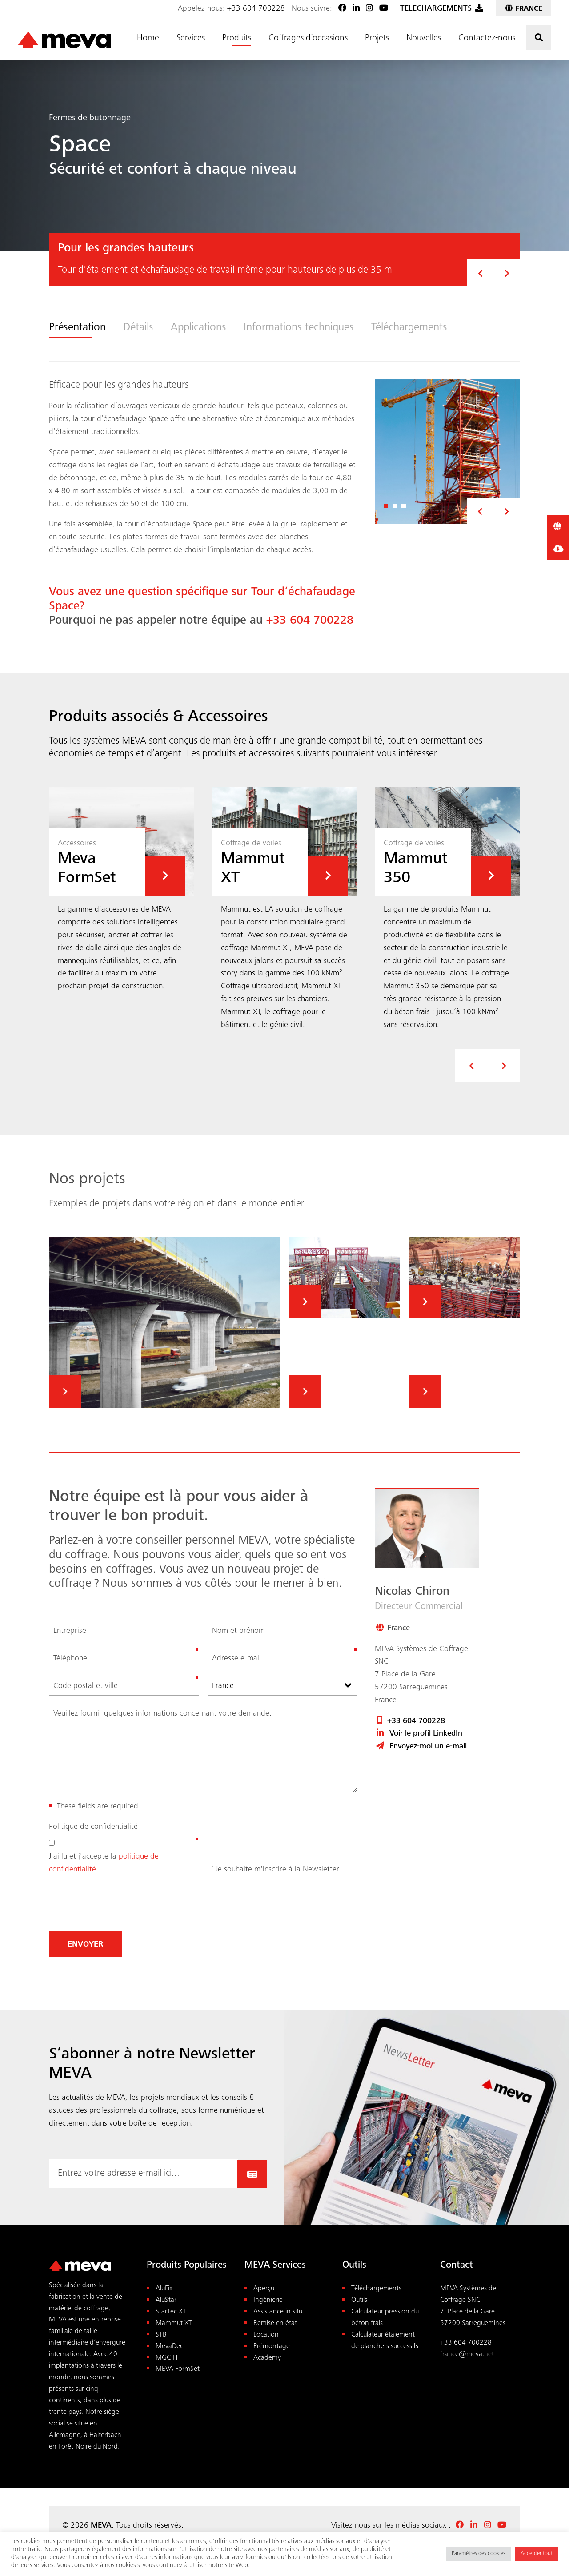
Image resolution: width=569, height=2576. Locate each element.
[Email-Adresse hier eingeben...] (143, 2173)
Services (190, 38)
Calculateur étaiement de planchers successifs (384, 2340)
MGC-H (166, 2357)
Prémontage (271, 2346)
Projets (377, 38)
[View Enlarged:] (447, 452)
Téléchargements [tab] (412, 328)
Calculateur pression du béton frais (385, 2317)
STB (161, 2334)
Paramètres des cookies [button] (478, 2554)
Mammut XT (174, 2323)
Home (148, 38)
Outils (359, 2300)
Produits (236, 38)
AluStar (166, 2300)
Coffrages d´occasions (308, 38)
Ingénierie (268, 2300)
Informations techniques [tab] (301, 328)
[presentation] (471, 1065)
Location (266, 2334)
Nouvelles (423, 38)
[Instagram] (369, 9)
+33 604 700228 (256, 9)
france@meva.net (467, 2354)
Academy (267, 2357)
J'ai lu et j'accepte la (104, 1863)
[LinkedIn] (356, 9)
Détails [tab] (139, 328)
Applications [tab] (200, 328)
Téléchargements (376, 2289)
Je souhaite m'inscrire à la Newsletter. (278, 1869)
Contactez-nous (486, 38)
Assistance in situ (277, 2311)
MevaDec (169, 2346)
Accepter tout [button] (537, 2554)
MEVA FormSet (178, 2369)
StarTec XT (171, 2311)
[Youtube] (383, 9)
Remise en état (275, 2323)
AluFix (164, 2289)
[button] (480, 272)
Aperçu (263, 2289)
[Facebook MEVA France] (342, 9)
